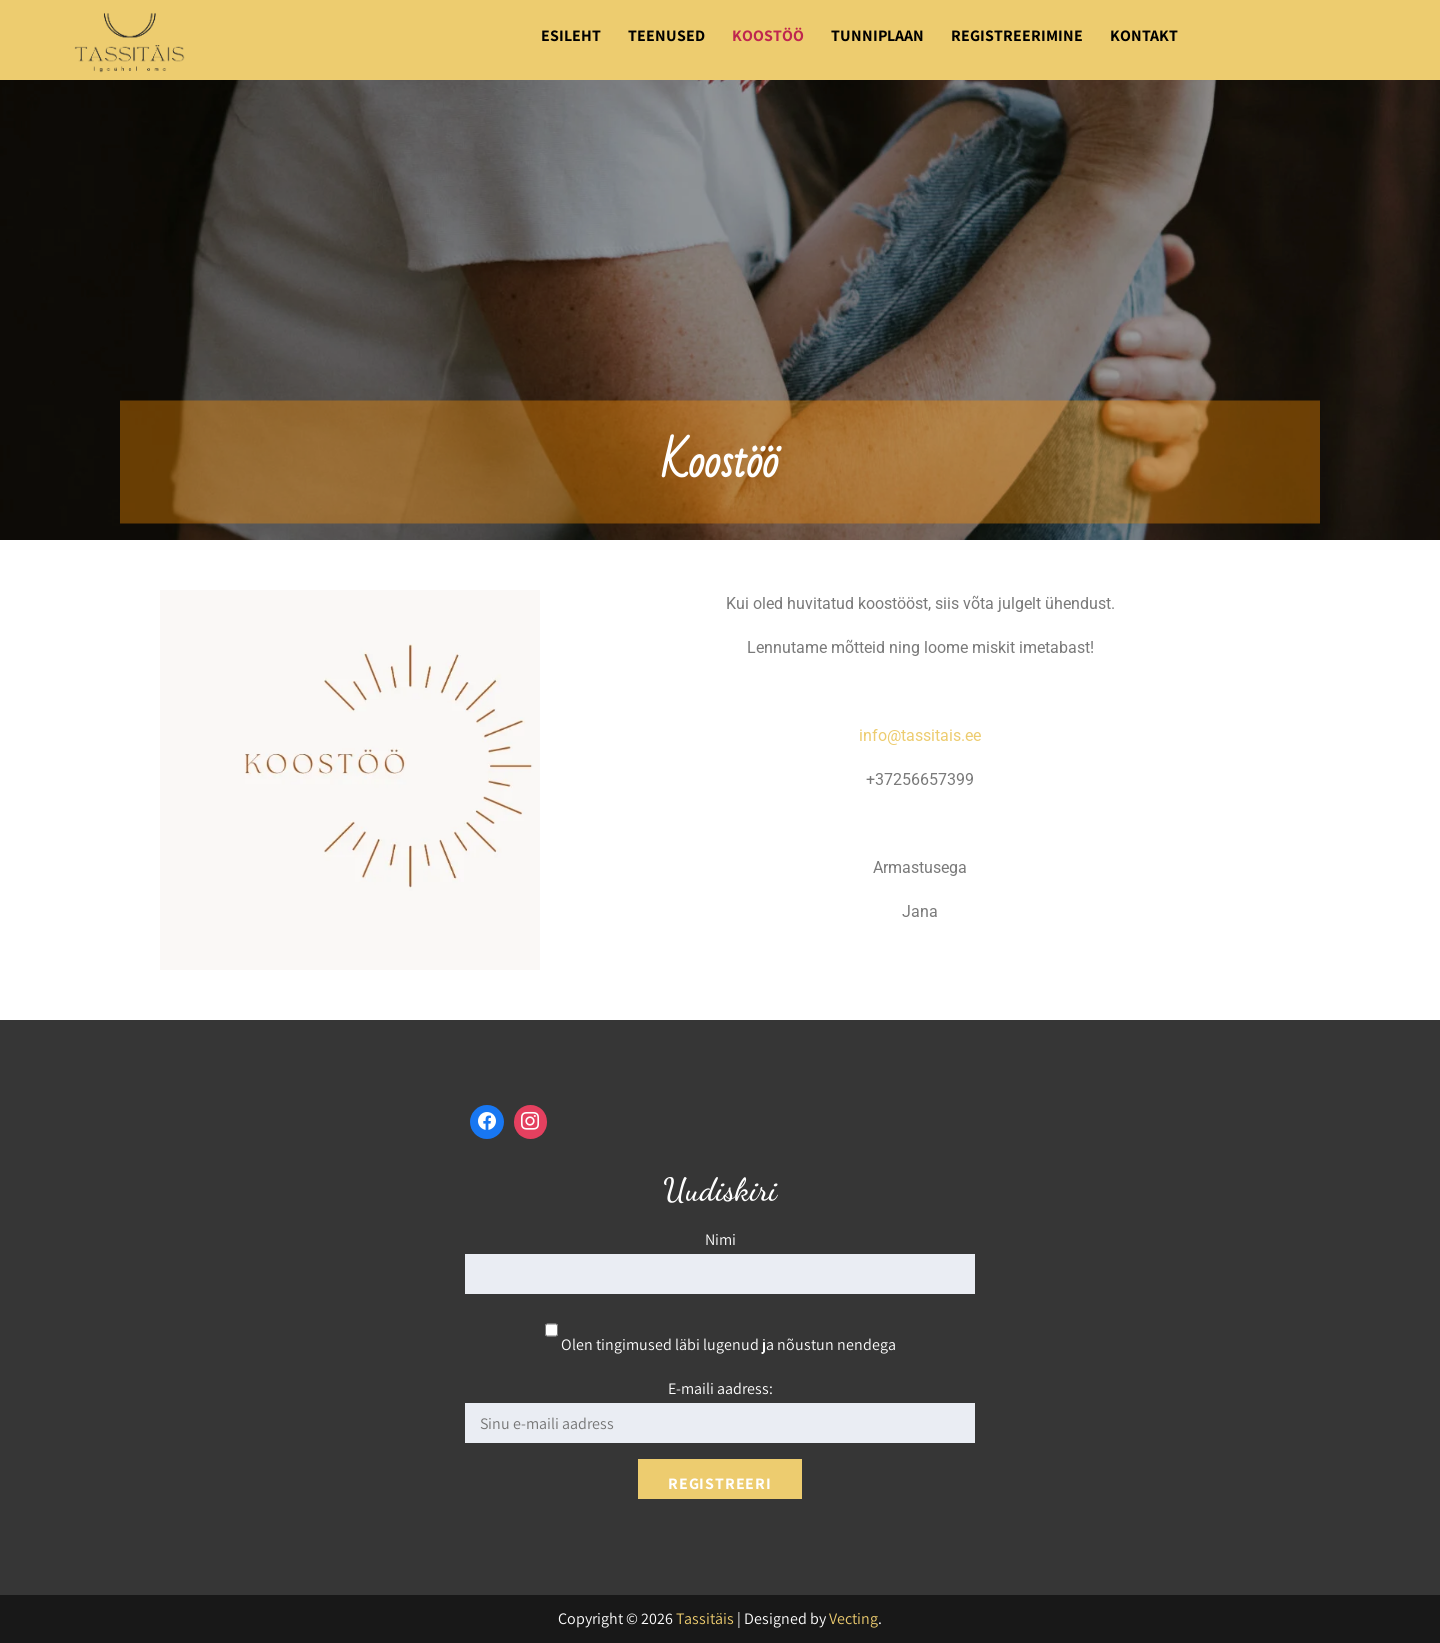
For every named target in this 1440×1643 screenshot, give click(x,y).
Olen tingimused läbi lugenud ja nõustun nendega (720, 1344)
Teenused (666, 35)
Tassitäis (705, 1618)
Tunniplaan (877, 35)
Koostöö (768, 35)
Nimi (720, 1239)
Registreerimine (1017, 35)
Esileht (571, 35)
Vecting (853, 1618)
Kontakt (1144, 35)
